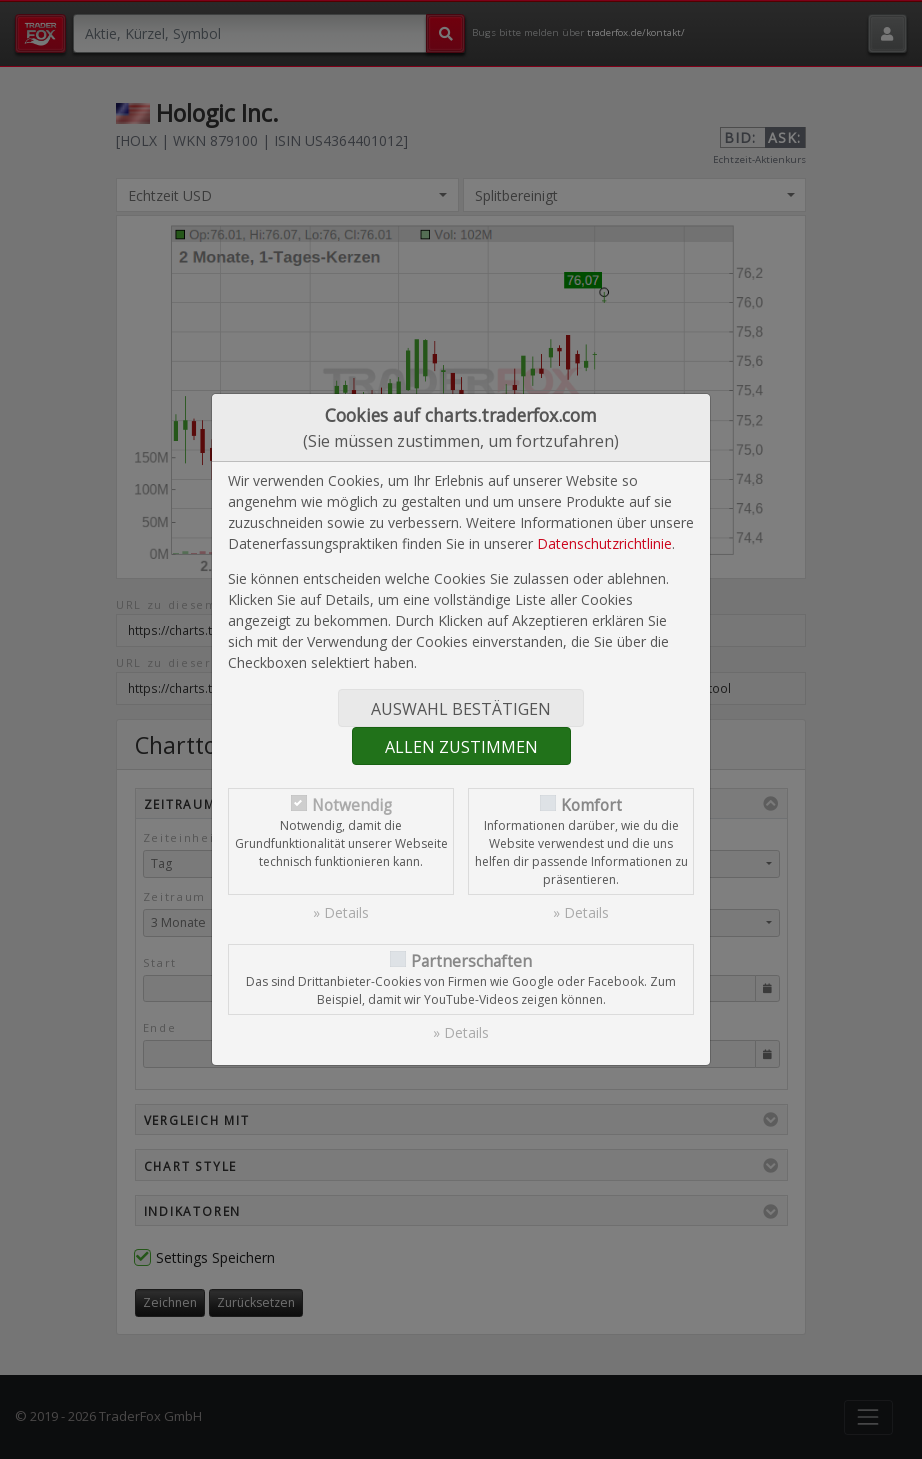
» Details (341, 912)
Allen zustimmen (461, 747)
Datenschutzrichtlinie (604, 543)
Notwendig (352, 805)
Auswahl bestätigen (461, 709)
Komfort (591, 805)
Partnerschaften (471, 961)
